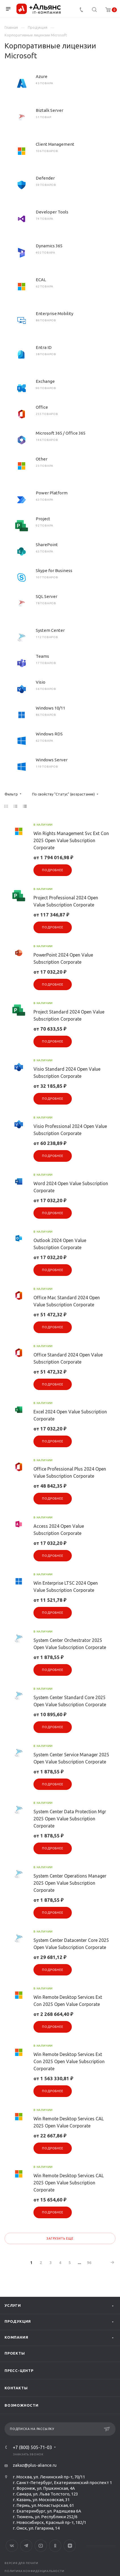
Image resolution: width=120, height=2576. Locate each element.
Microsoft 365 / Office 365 (60, 433)
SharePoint (47, 544)
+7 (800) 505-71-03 (32, 2447)
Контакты (16, 2388)
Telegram (26, 2546)
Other (41, 459)
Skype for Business (54, 570)
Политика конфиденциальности (34, 2571)
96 (89, 2262)
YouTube (41, 2546)
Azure (41, 76)
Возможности (22, 2405)
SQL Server (46, 596)
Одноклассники (55, 2546)
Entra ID (44, 347)
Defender (45, 178)
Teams (42, 656)
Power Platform (52, 492)
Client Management (55, 144)
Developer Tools (52, 211)
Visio (40, 682)
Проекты (15, 2353)
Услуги (13, 2305)
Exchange (45, 381)
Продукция (18, 2321)
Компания (16, 2337)
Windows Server (52, 759)
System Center (50, 630)
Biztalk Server (49, 110)
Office (42, 407)
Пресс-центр (19, 2371)
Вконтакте (12, 2546)
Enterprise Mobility (54, 313)
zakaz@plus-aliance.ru (34, 2465)
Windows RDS (49, 733)
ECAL (41, 279)
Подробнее (52, 870)
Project (43, 518)
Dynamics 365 (49, 245)
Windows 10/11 (50, 708)
